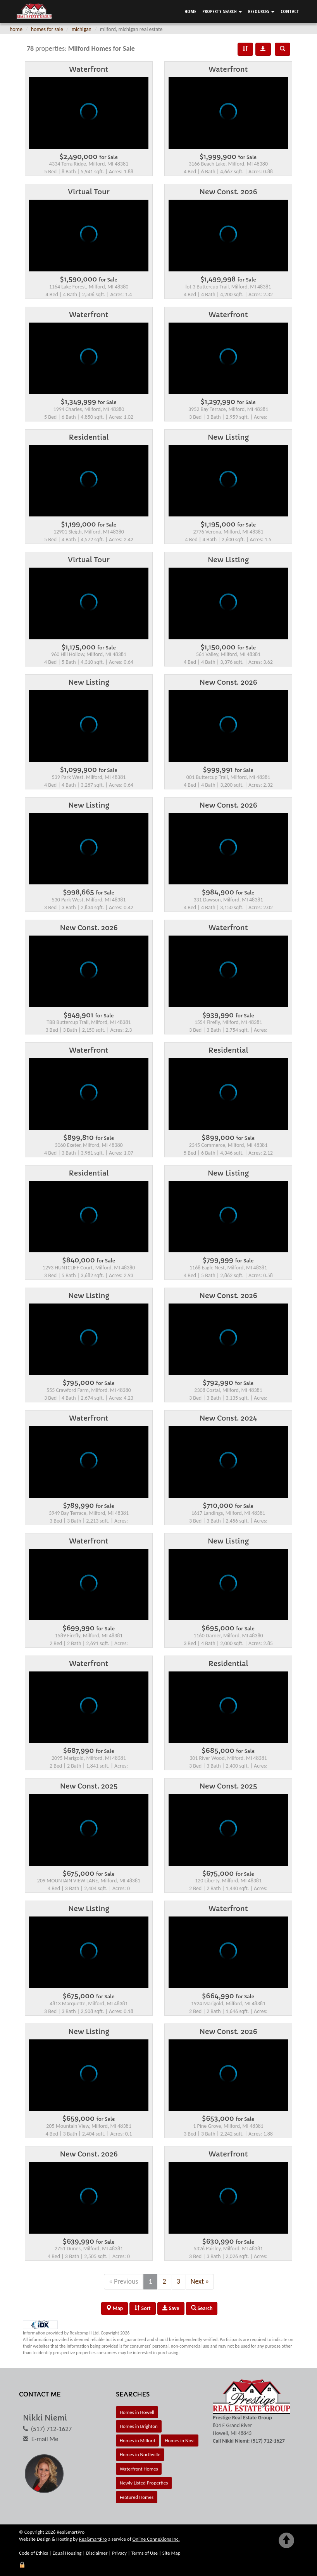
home (16, 29)
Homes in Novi (180, 2440)
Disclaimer (96, 2553)
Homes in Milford (137, 2440)
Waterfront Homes (139, 2469)
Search (202, 2308)
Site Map (171, 2553)
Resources (261, 11)
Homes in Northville (140, 2454)
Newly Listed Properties (144, 2483)
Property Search (222, 11)
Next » (200, 2281)
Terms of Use (144, 2553)
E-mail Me (45, 2439)
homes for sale (47, 29)
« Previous (123, 2281)
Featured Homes (136, 2497)
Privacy (119, 2553)
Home (190, 11)
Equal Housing (67, 2553)
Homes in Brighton (139, 2426)
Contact (290, 11)
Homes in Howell (137, 2412)
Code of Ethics (33, 2553)
